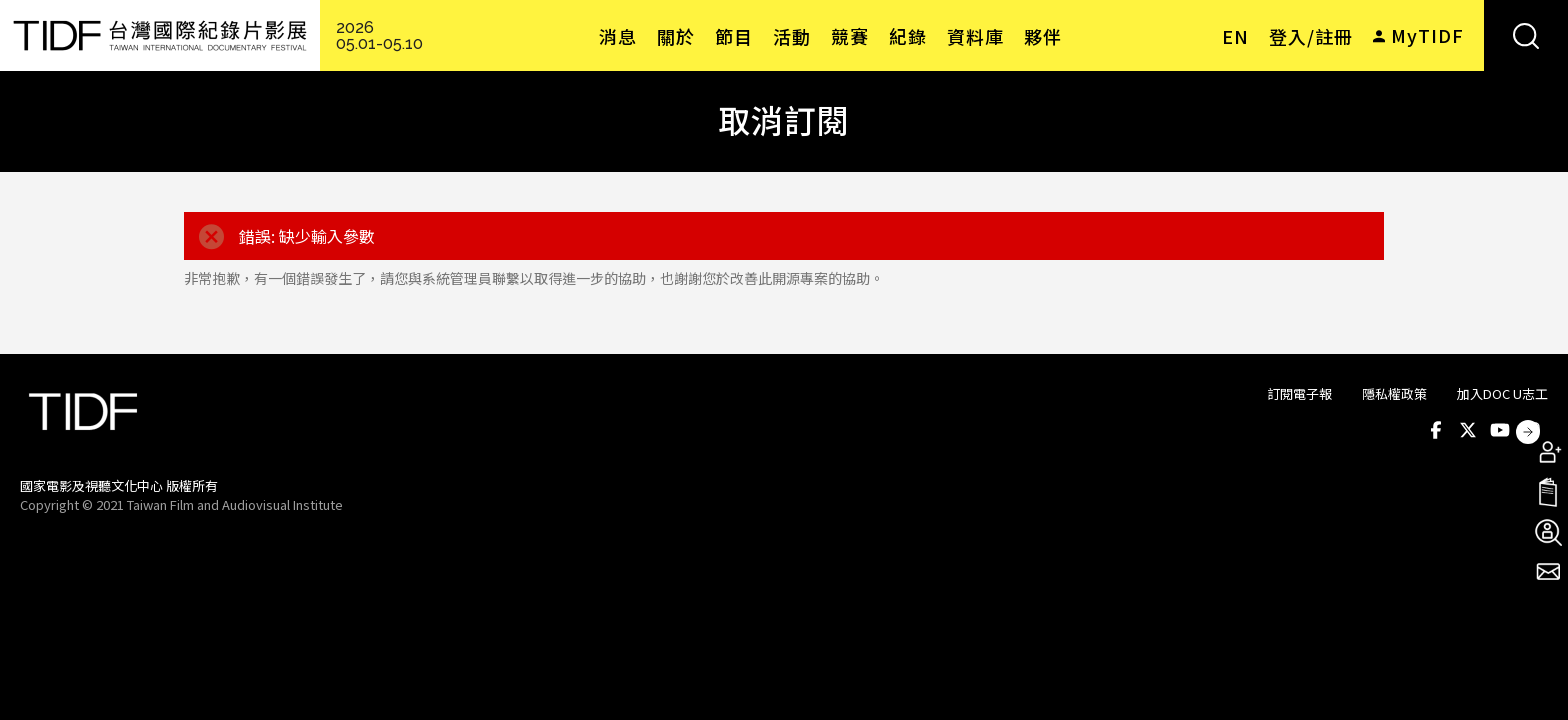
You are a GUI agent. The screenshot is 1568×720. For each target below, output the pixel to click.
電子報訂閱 (1548, 572)
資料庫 (975, 36)
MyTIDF (1427, 35)
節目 (734, 36)
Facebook (1436, 430)
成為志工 (1548, 532)
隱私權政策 (1394, 393)
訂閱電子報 (1299, 393)
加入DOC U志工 (1502, 393)
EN (1235, 36)
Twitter (1468, 430)
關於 (676, 36)
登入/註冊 (1311, 36)
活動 (792, 36)
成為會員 (1548, 452)
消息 (618, 36)
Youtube (1500, 430)
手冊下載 (1548, 492)
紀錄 (908, 36)
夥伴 (1043, 36)
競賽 (850, 36)
